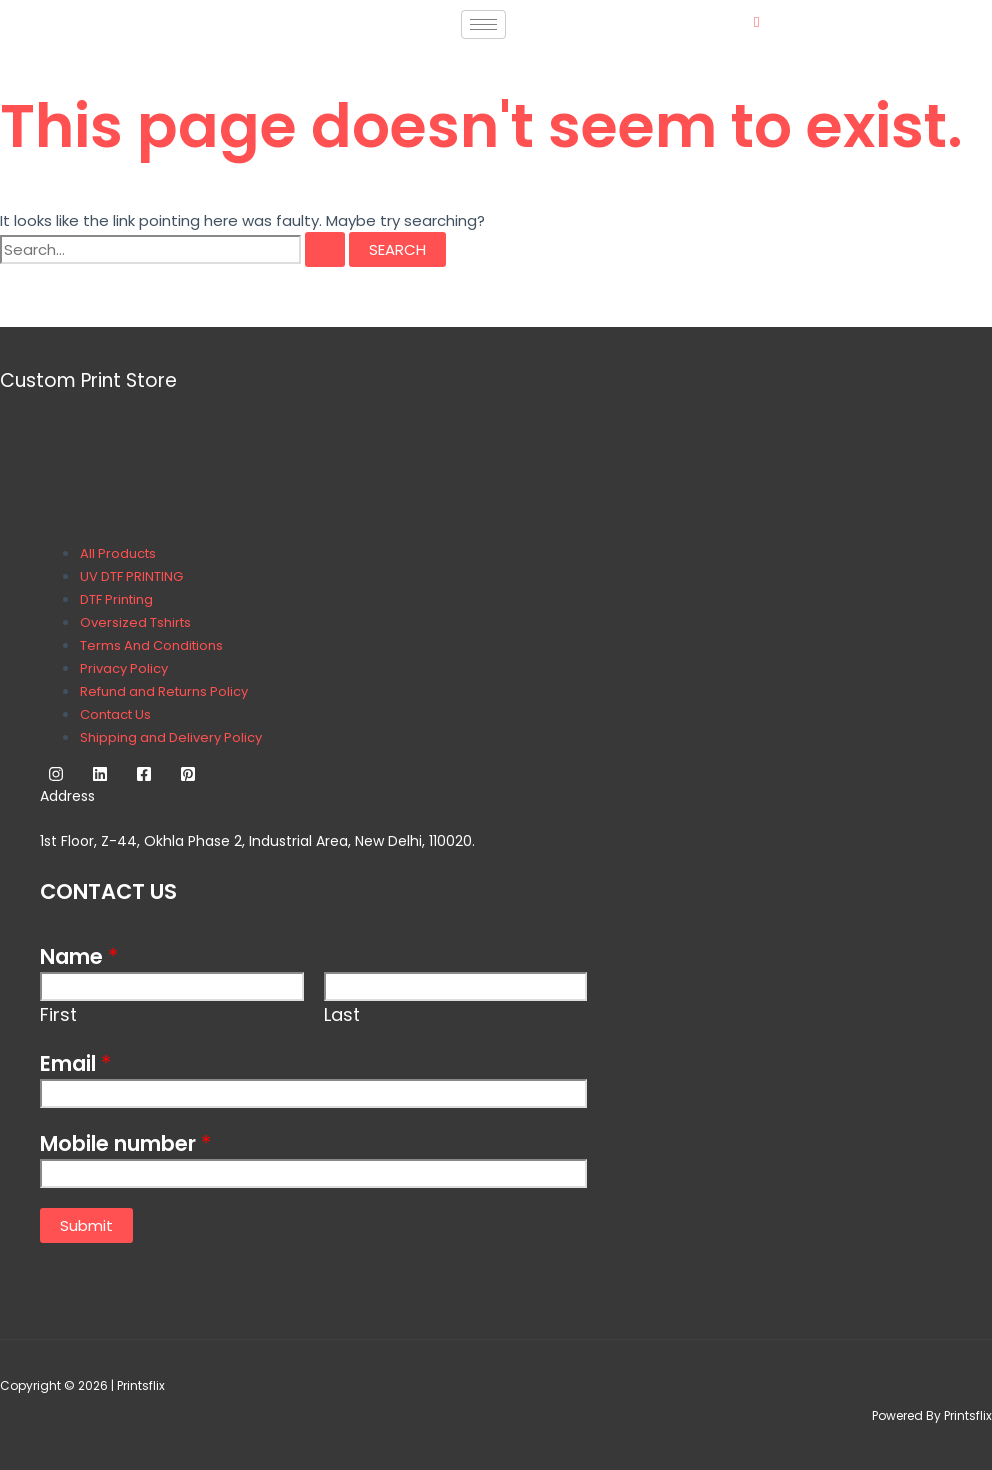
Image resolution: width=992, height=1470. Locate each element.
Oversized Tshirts (135, 622)
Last (342, 1014)
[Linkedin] (100, 776)
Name (79, 956)
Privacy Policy (124, 668)
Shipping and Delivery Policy (171, 737)
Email (75, 1063)
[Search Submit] (325, 249)
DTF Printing (116, 599)
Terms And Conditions (151, 645)
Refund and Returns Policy (164, 691)
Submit (86, 1225)
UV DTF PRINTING (131, 576)
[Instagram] (56, 776)
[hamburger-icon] (483, 24)
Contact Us (115, 714)
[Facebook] (144, 776)
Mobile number (125, 1143)
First (58, 1014)
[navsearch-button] (756, 21)
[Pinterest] (188, 776)
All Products (118, 553)
